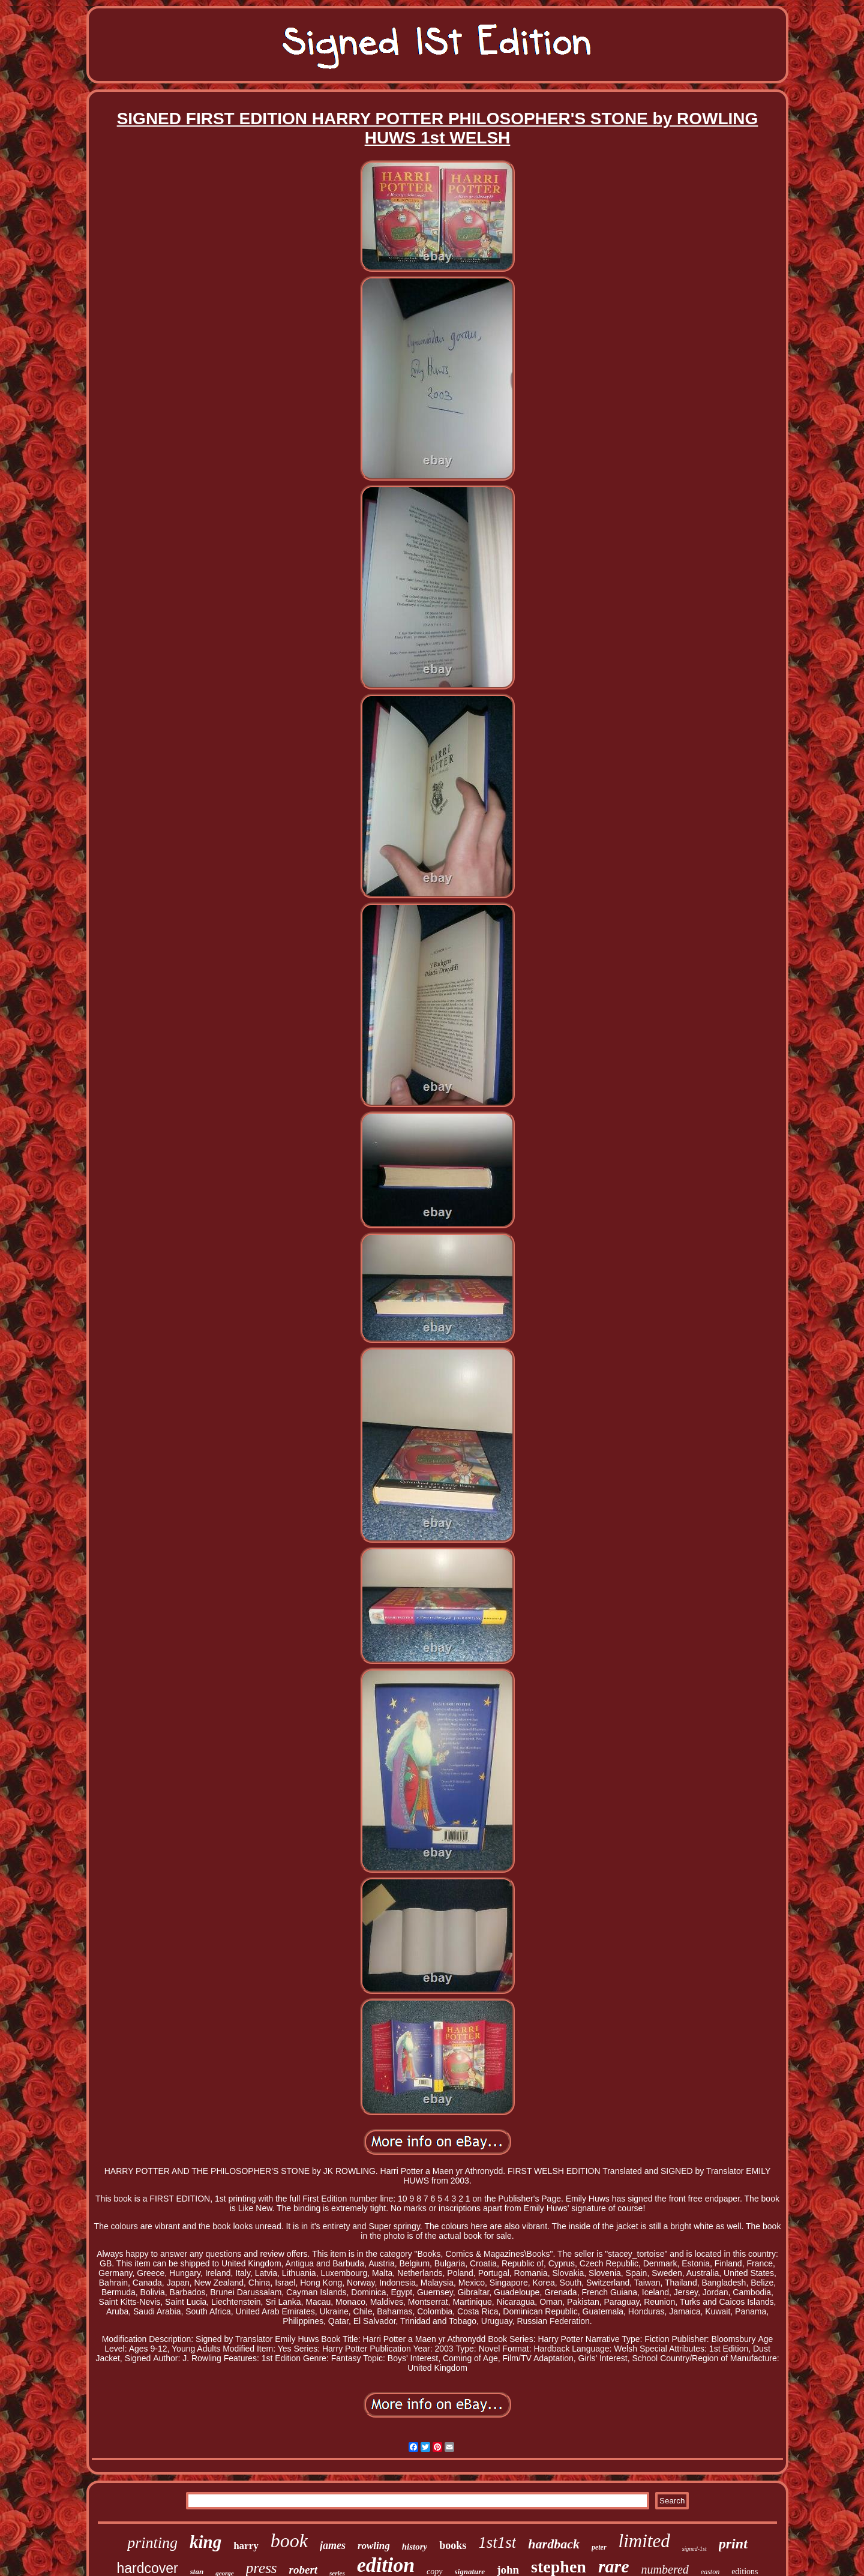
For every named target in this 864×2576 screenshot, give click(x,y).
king (205, 2541)
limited (644, 2540)
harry (246, 2545)
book (289, 2540)
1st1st (497, 2542)
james (333, 2545)
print (733, 2543)
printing (152, 2542)
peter (599, 2547)
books (452, 2545)
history (415, 2546)
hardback (554, 2543)
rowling (374, 2545)
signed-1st (694, 2548)
